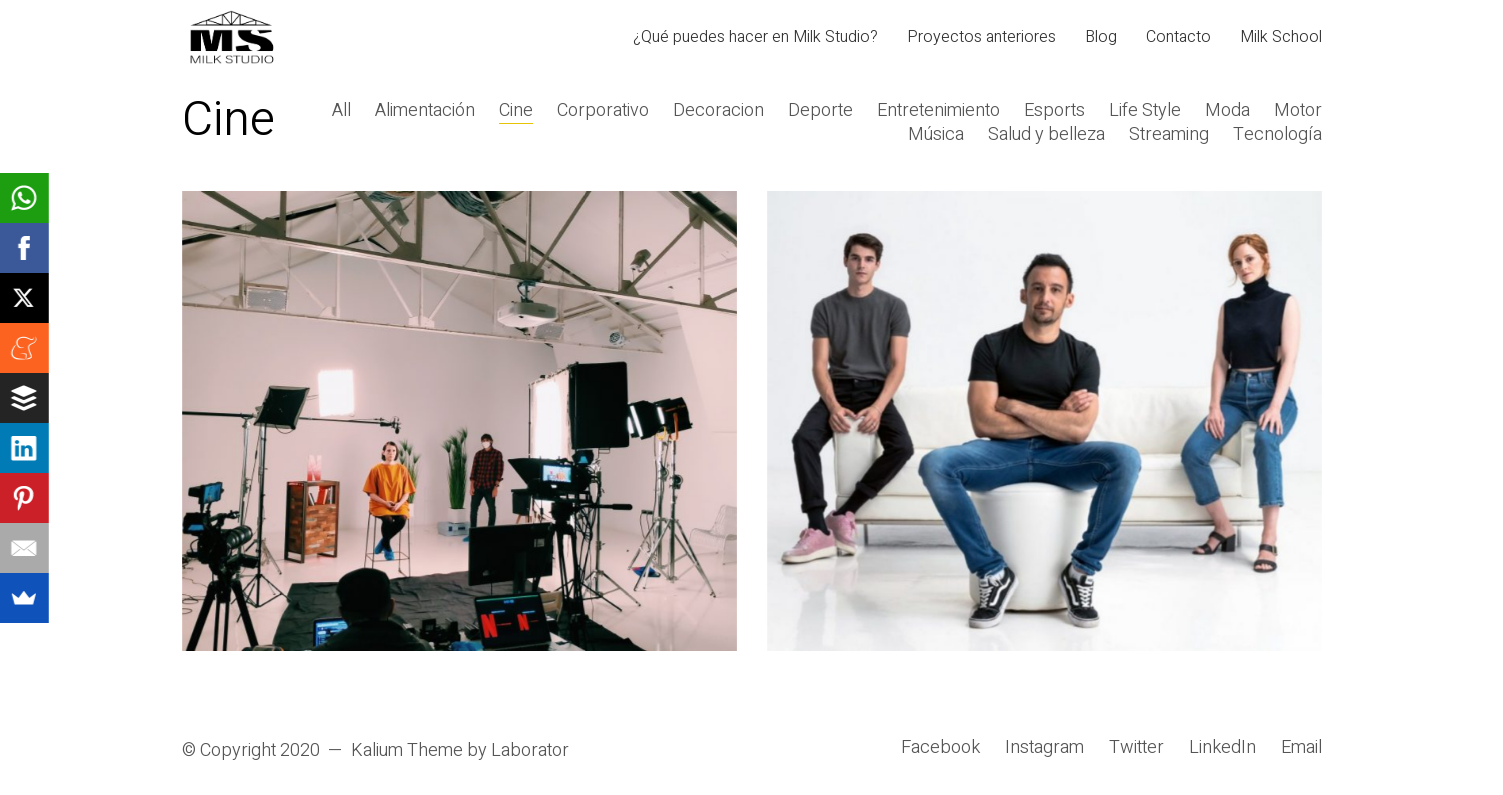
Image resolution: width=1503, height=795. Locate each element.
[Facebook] (940, 748)
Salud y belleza (1046, 135)
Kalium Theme (407, 751)
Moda (1227, 111)
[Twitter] (1136, 748)
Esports (1054, 111)
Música (936, 135)
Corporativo (603, 111)
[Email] (1301, 748)
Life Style (1145, 111)
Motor (1298, 111)
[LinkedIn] (1222, 748)
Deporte (820, 111)
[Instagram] (1044, 748)
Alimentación (425, 111)
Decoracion (718, 111)
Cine (516, 111)
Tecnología (1277, 135)
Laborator (530, 751)
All (341, 111)
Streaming (1169, 135)
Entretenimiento (938, 111)
